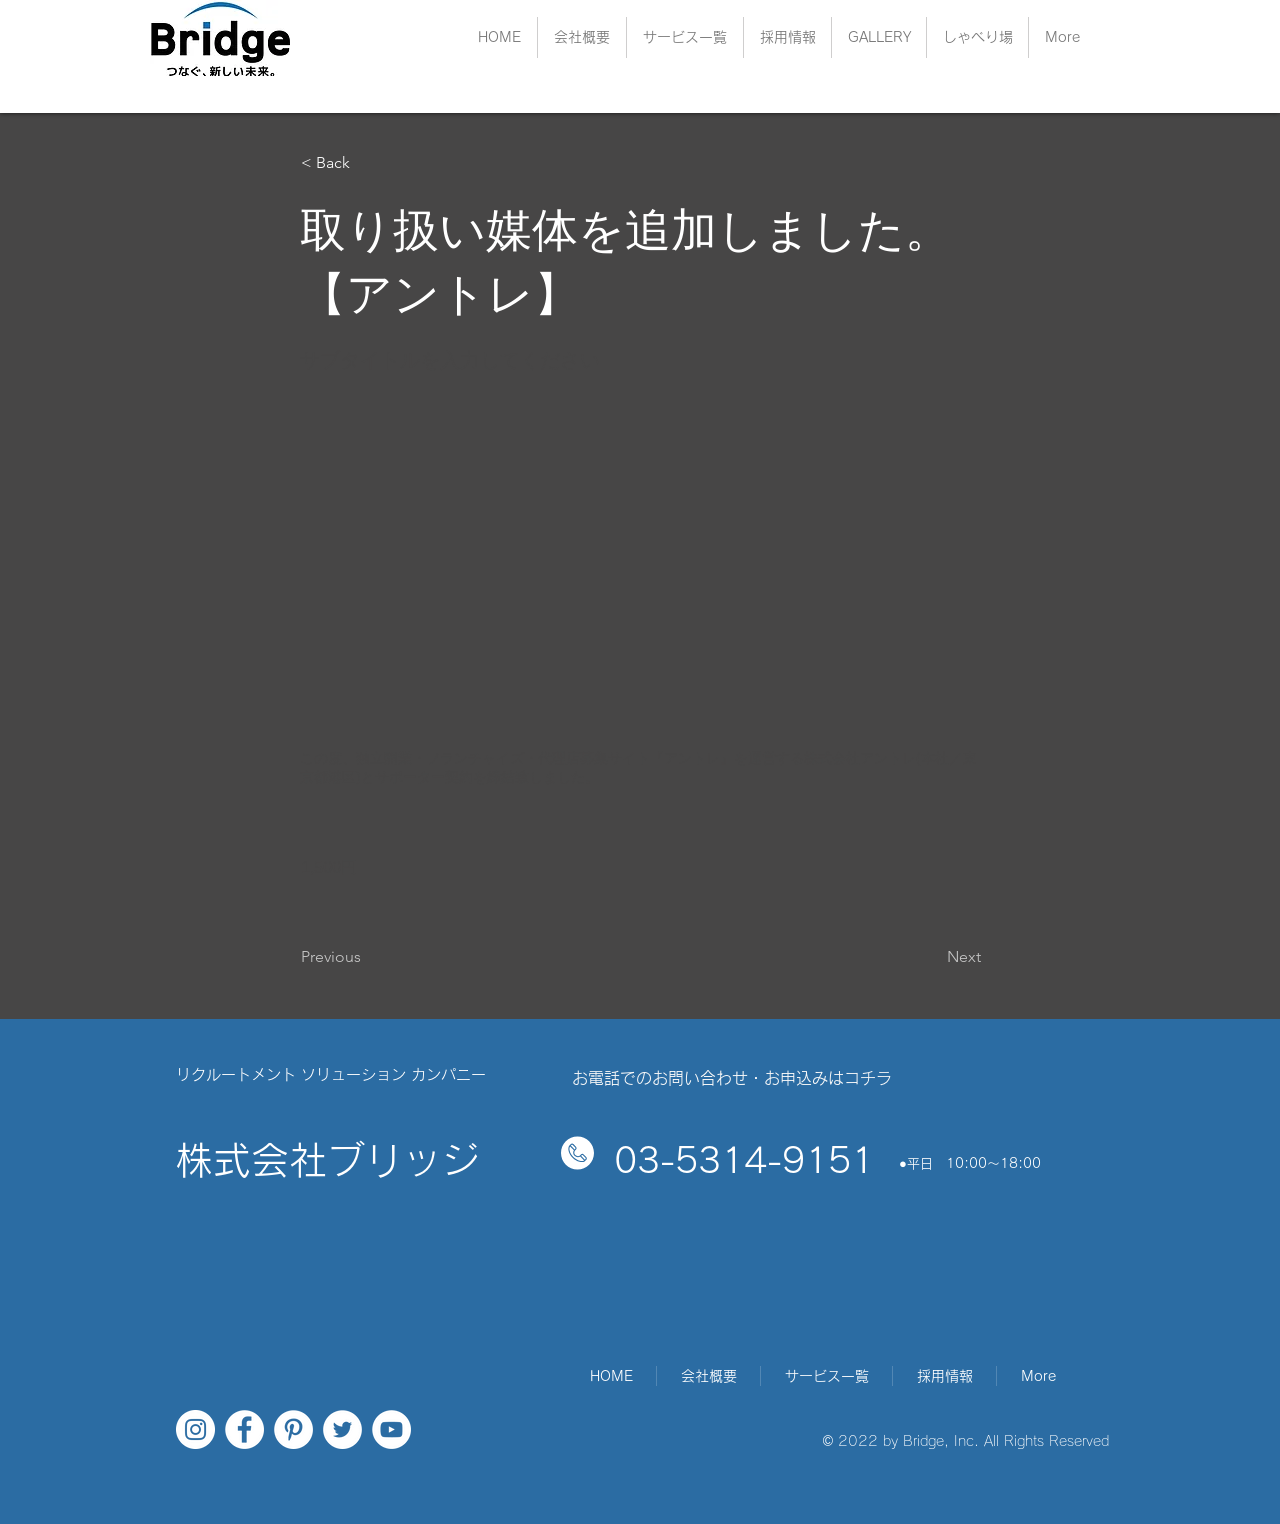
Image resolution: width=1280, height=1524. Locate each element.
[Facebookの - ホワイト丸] (244, 1429)
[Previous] (367, 957)
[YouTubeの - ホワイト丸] (391, 1429)
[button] (787, 37)
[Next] (931, 957)
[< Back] (367, 163)
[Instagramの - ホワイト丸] (195, 1429)
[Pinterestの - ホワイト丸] (293, 1429)
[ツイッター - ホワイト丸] (342, 1429)
